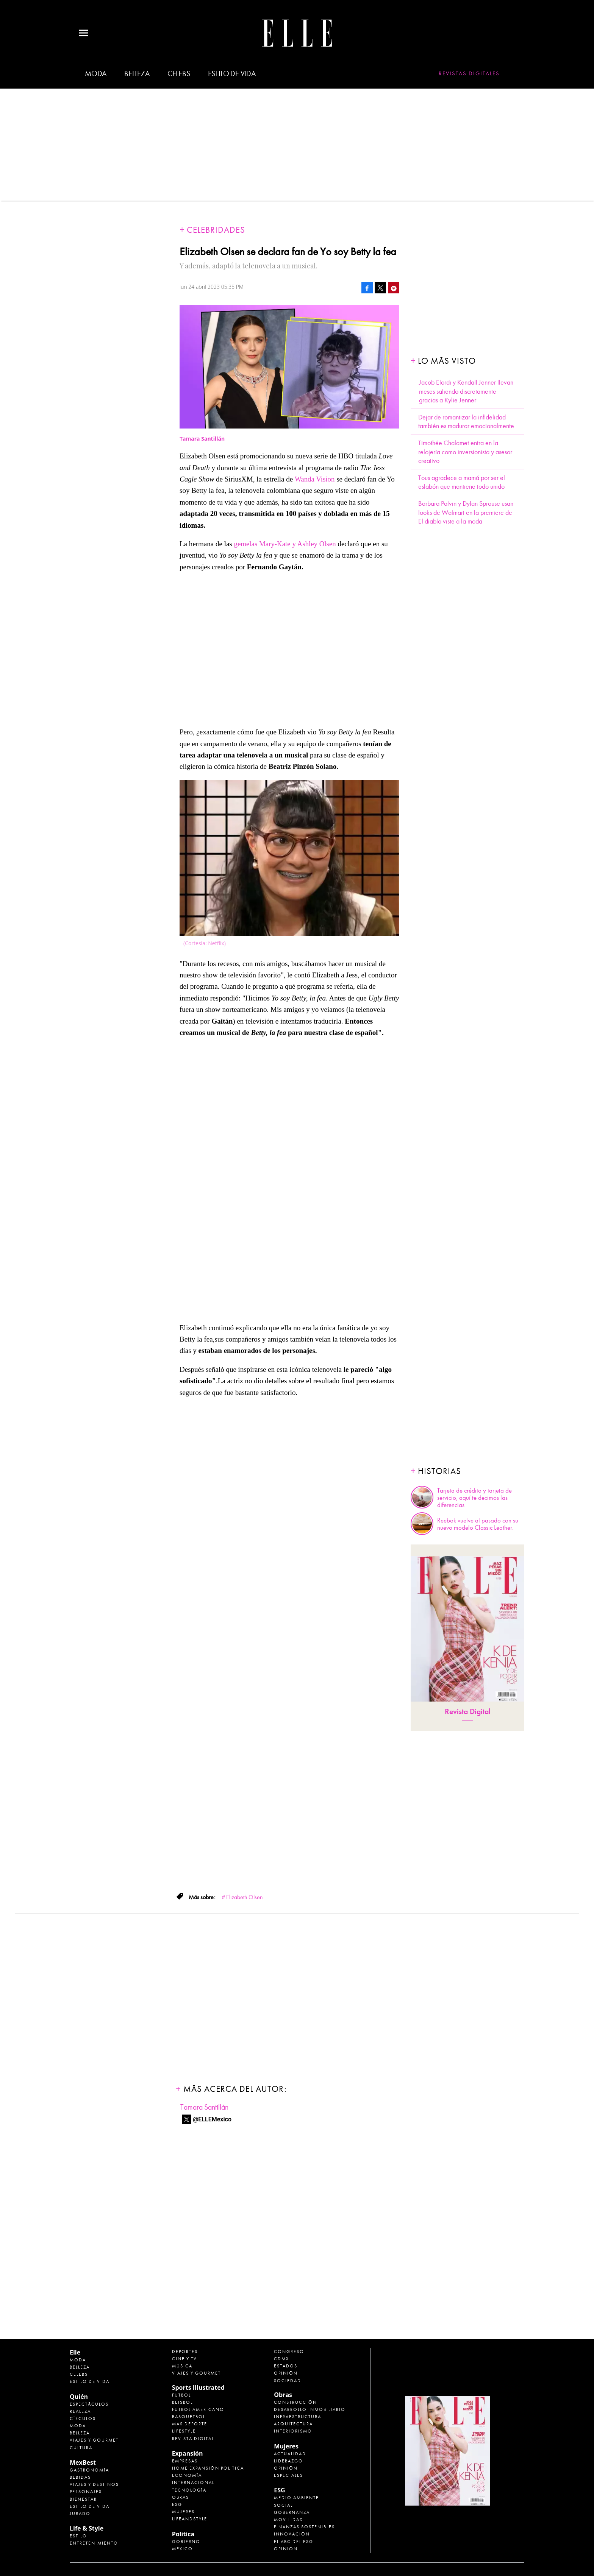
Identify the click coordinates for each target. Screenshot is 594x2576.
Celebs (178, 73)
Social (283, 2505)
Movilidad (288, 2519)
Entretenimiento (94, 2543)
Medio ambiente (296, 2497)
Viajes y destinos (94, 2484)
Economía (187, 2475)
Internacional (193, 2482)
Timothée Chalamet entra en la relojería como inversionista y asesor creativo (465, 452)
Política (183, 2534)
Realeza (80, 2411)
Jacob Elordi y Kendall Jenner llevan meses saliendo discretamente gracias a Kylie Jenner (466, 391)
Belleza (137, 73)
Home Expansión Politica (208, 2468)
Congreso (289, 2351)
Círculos (83, 2418)
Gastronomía (89, 2470)
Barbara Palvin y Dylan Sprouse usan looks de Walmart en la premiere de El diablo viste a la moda (465, 512)
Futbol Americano (198, 2409)
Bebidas (80, 2477)
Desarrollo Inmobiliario (309, 2409)
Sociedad (287, 2380)
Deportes (185, 2351)
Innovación (292, 2534)
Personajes (86, 2491)
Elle (75, 2352)
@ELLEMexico (212, 2119)
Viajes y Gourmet (94, 2440)
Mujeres (183, 2511)
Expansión (187, 2453)
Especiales (288, 2475)
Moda (95, 73)
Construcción (295, 2402)
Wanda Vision (315, 479)
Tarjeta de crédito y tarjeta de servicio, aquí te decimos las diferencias (474, 1498)
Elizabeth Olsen (244, 1897)
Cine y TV (184, 2358)
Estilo (78, 2536)
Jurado (80, 2513)
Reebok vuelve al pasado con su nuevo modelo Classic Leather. (477, 1524)
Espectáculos (89, 2404)
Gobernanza (292, 2512)
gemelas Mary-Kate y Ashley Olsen (285, 544)
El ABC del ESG (293, 2541)
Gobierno (186, 2541)
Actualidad (290, 2453)
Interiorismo (293, 2431)
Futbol (181, 2395)
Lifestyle (184, 2431)
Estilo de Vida (89, 2506)
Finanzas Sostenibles (304, 2526)
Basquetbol (188, 2416)
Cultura (81, 2447)
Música (182, 2366)
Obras (180, 2497)
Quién (79, 2396)
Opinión (286, 2373)
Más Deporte (189, 2423)
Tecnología (189, 2490)
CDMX (281, 2358)
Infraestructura (297, 2416)
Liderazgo (288, 2461)
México (182, 2548)
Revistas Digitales (469, 73)
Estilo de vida (232, 73)
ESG (177, 2504)
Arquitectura (293, 2423)
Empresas (185, 2461)
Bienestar (83, 2499)
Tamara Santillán (204, 2107)
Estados (285, 2366)
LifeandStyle (189, 2518)
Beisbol (182, 2402)
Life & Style (86, 2528)
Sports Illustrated (198, 2387)
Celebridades (216, 230)
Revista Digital (468, 1711)
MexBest (83, 2462)
